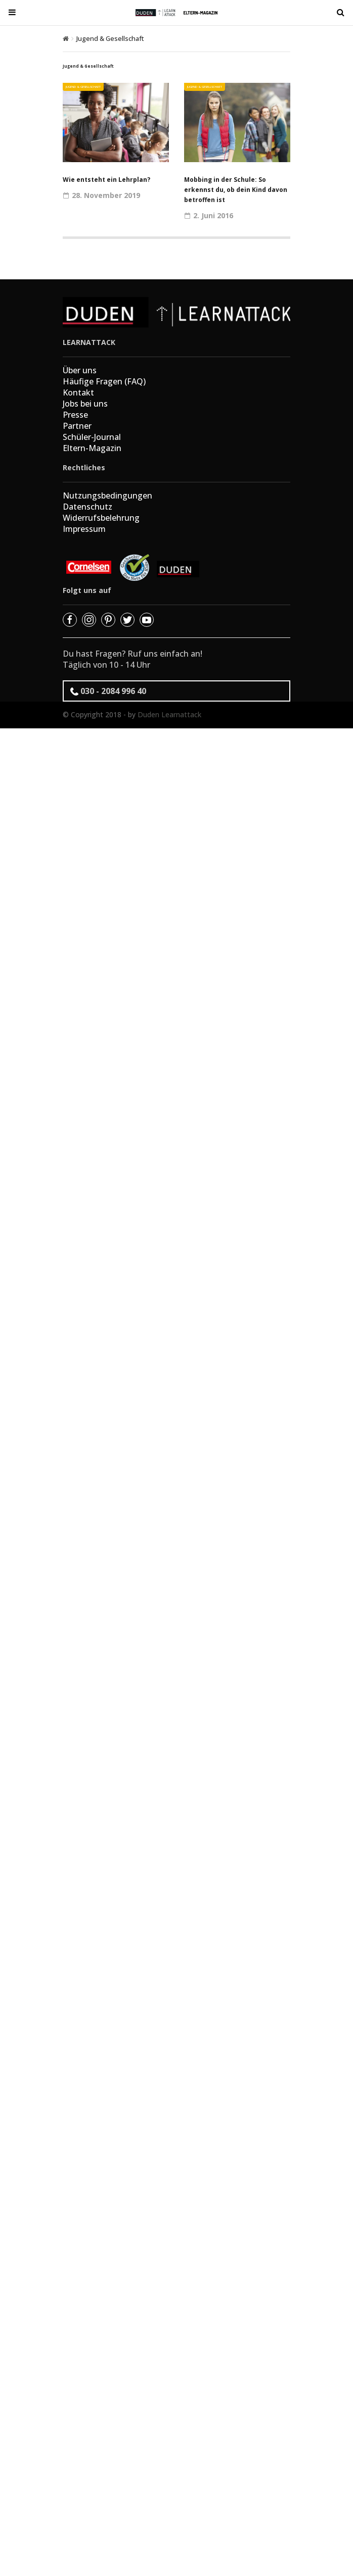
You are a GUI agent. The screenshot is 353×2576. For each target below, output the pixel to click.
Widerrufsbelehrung (101, 517)
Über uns (80, 370)
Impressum (84, 528)
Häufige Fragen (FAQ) (104, 381)
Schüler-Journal (92, 436)
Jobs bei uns (85, 403)
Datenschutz (87, 506)
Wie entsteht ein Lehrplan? (106, 179)
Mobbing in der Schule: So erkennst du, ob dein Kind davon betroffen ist (235, 189)
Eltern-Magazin (92, 448)
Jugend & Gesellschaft (83, 87)
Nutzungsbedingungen (107, 495)
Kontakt (78, 392)
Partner (77, 425)
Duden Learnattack (169, 714)
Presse (75, 414)
